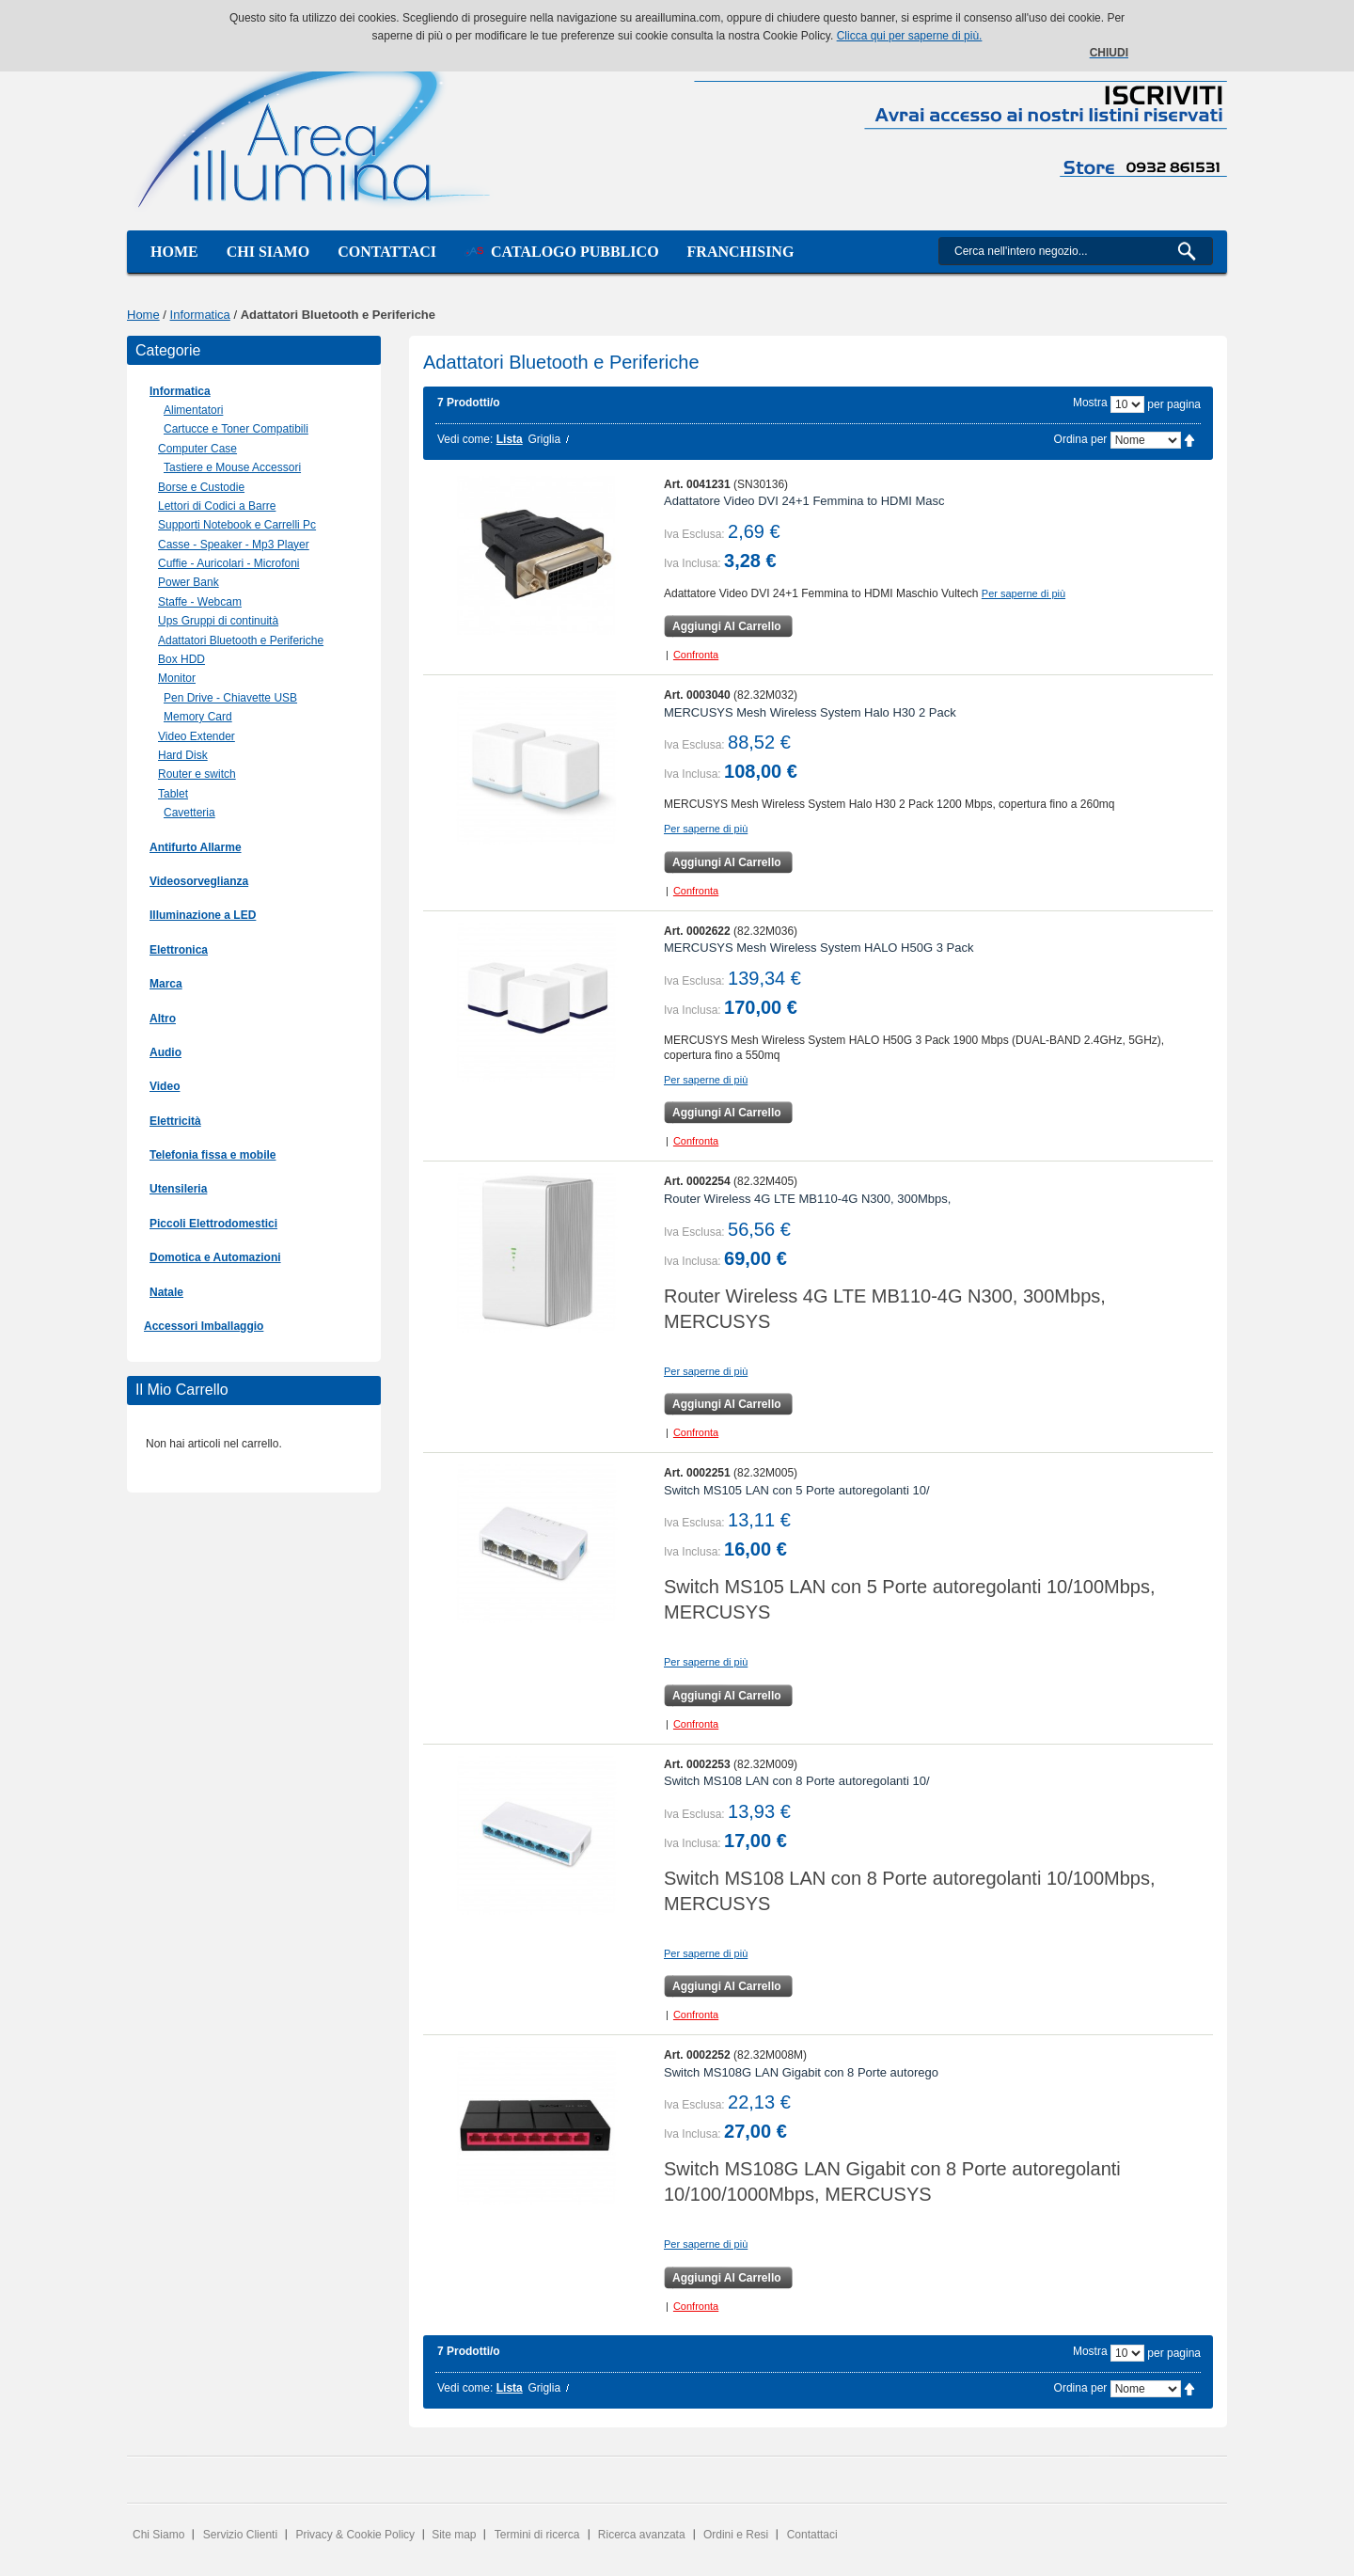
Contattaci (387, 252)
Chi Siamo (158, 2534)
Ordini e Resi (735, 2534)
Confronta (695, 654)
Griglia (543, 439)
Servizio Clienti (240, 2534)
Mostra (1090, 402)
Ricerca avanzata (641, 2534)
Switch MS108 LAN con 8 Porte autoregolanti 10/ (797, 1781)
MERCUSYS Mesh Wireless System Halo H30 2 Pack (810, 712)
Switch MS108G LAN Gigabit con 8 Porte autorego (801, 2072)
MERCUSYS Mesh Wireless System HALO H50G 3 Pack (818, 947)
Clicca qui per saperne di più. (910, 35)
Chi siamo (268, 252)
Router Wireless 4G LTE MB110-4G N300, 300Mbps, (807, 1199)
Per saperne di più (1023, 593)
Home (174, 252)
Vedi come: (465, 439)
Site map (454, 2534)
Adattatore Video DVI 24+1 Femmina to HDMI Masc (804, 501)
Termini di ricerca (537, 2534)
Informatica (200, 315)
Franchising (741, 252)
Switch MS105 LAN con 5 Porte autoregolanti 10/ (797, 1490)
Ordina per (1081, 439)
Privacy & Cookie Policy (355, 2534)
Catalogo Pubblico (561, 252)
